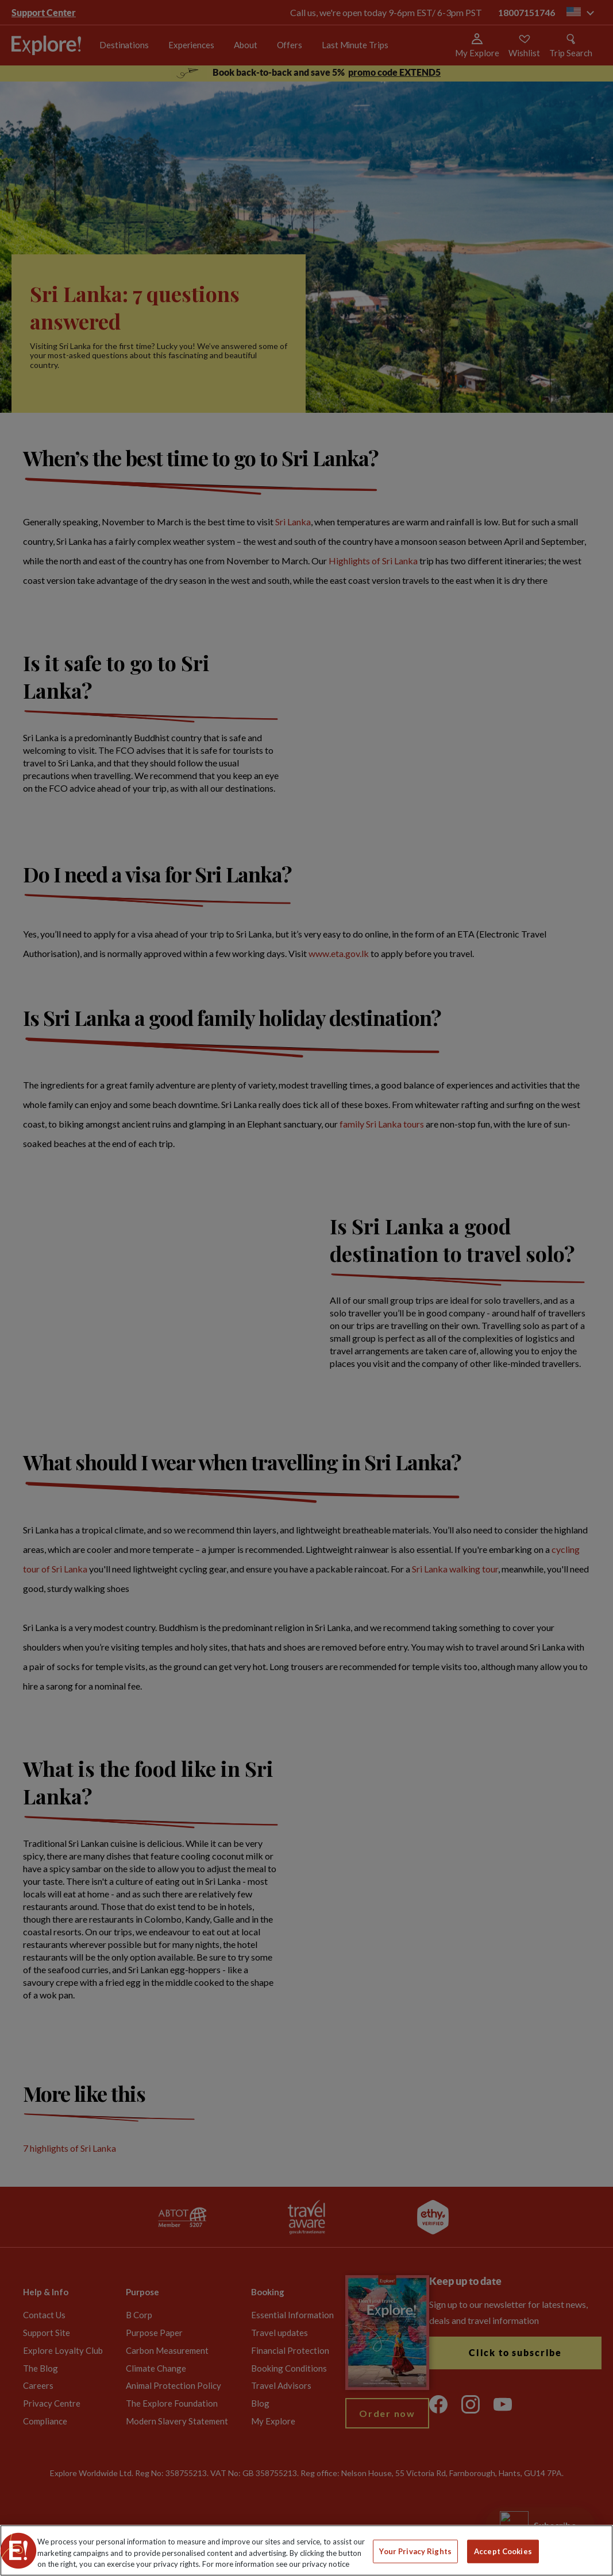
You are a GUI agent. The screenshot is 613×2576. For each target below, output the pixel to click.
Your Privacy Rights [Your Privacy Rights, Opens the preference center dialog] (415, 2550)
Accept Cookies (503, 2550)
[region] (306, 2550)
